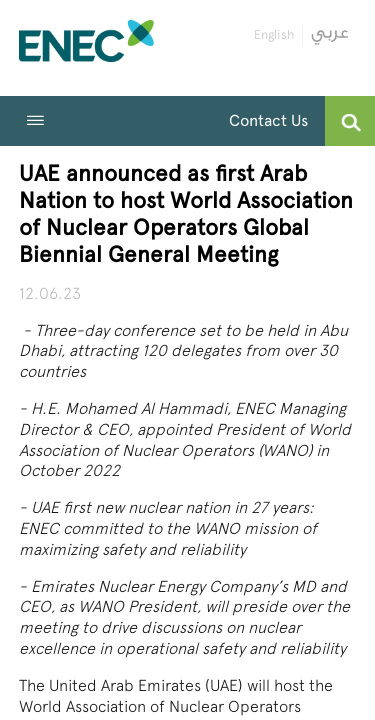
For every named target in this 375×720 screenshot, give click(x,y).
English (274, 34)
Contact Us (268, 120)
